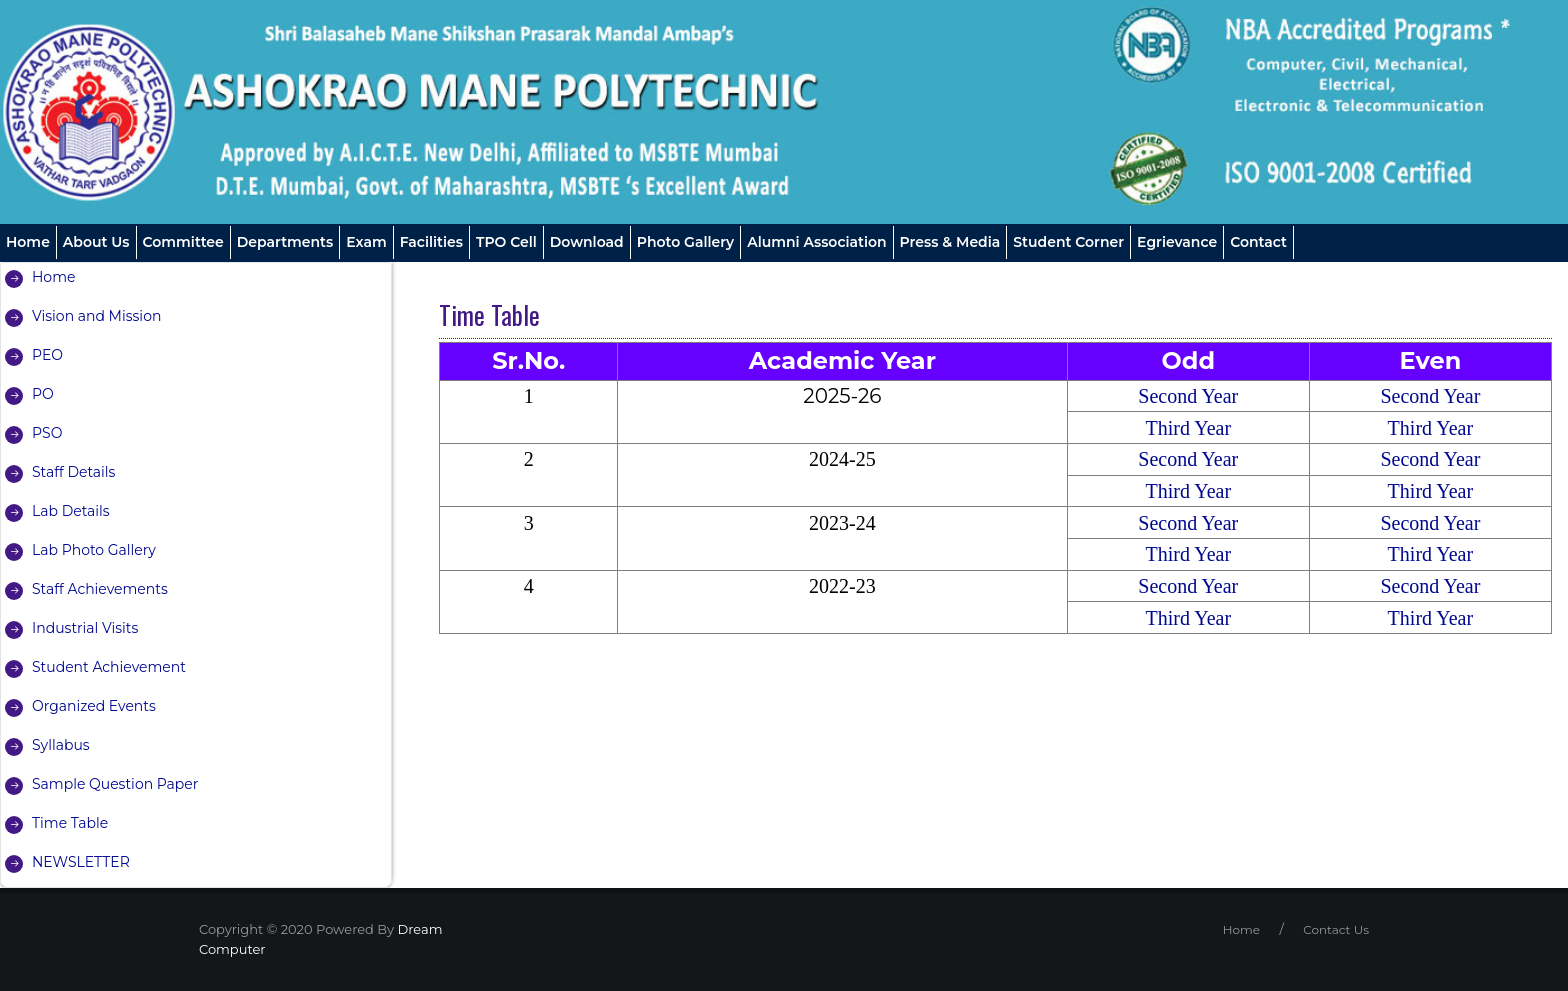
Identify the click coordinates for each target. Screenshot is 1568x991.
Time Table (70, 823)
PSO (47, 433)
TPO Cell (506, 242)
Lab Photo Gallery (94, 550)
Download (587, 242)
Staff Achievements (100, 589)
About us (96, 242)
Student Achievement (109, 667)
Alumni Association (816, 242)
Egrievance (1177, 242)
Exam (366, 242)
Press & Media (950, 242)
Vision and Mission (97, 316)
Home (28, 242)
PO (43, 394)
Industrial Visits (85, 628)
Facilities (431, 242)
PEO (47, 355)
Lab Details (71, 511)
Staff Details (74, 472)
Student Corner (1068, 242)
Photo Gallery (685, 242)
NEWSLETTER (81, 862)
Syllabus (61, 745)
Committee (183, 242)
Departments (285, 242)
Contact (1258, 242)
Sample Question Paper (115, 784)
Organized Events (94, 706)
